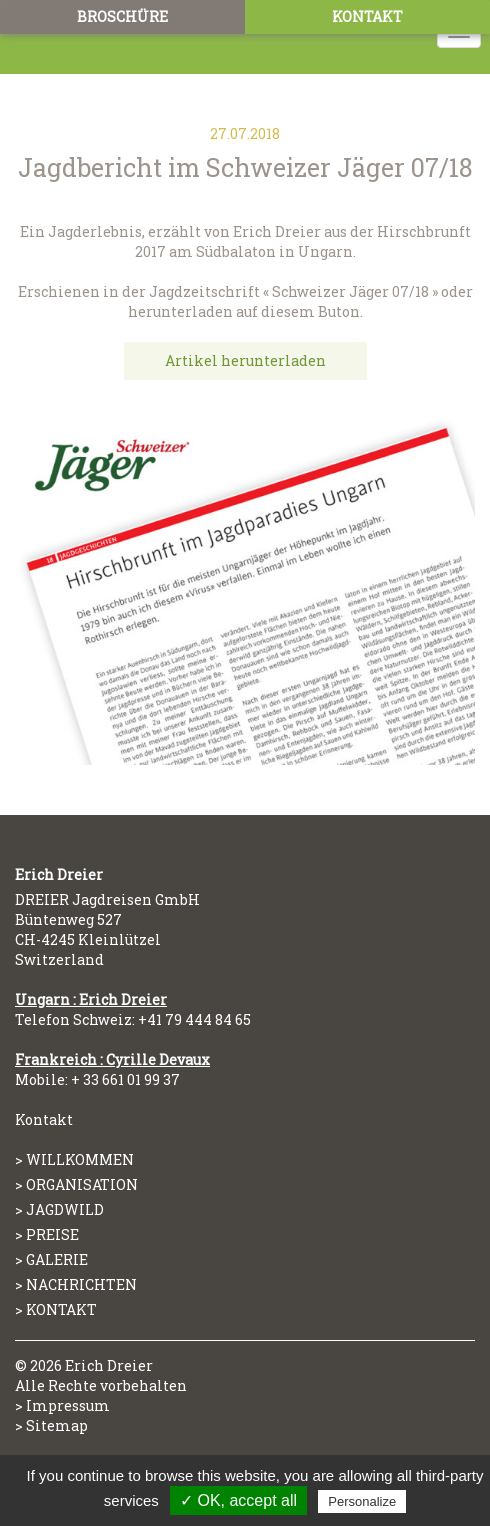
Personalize (362, 1501)
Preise (52, 1234)
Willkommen (80, 1159)
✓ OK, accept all (238, 1500)
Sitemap (57, 1425)
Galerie (57, 1259)
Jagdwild (65, 1209)
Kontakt (367, 16)
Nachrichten (81, 1284)
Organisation (82, 1184)
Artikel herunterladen (245, 360)
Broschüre (122, 16)
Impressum (68, 1405)
